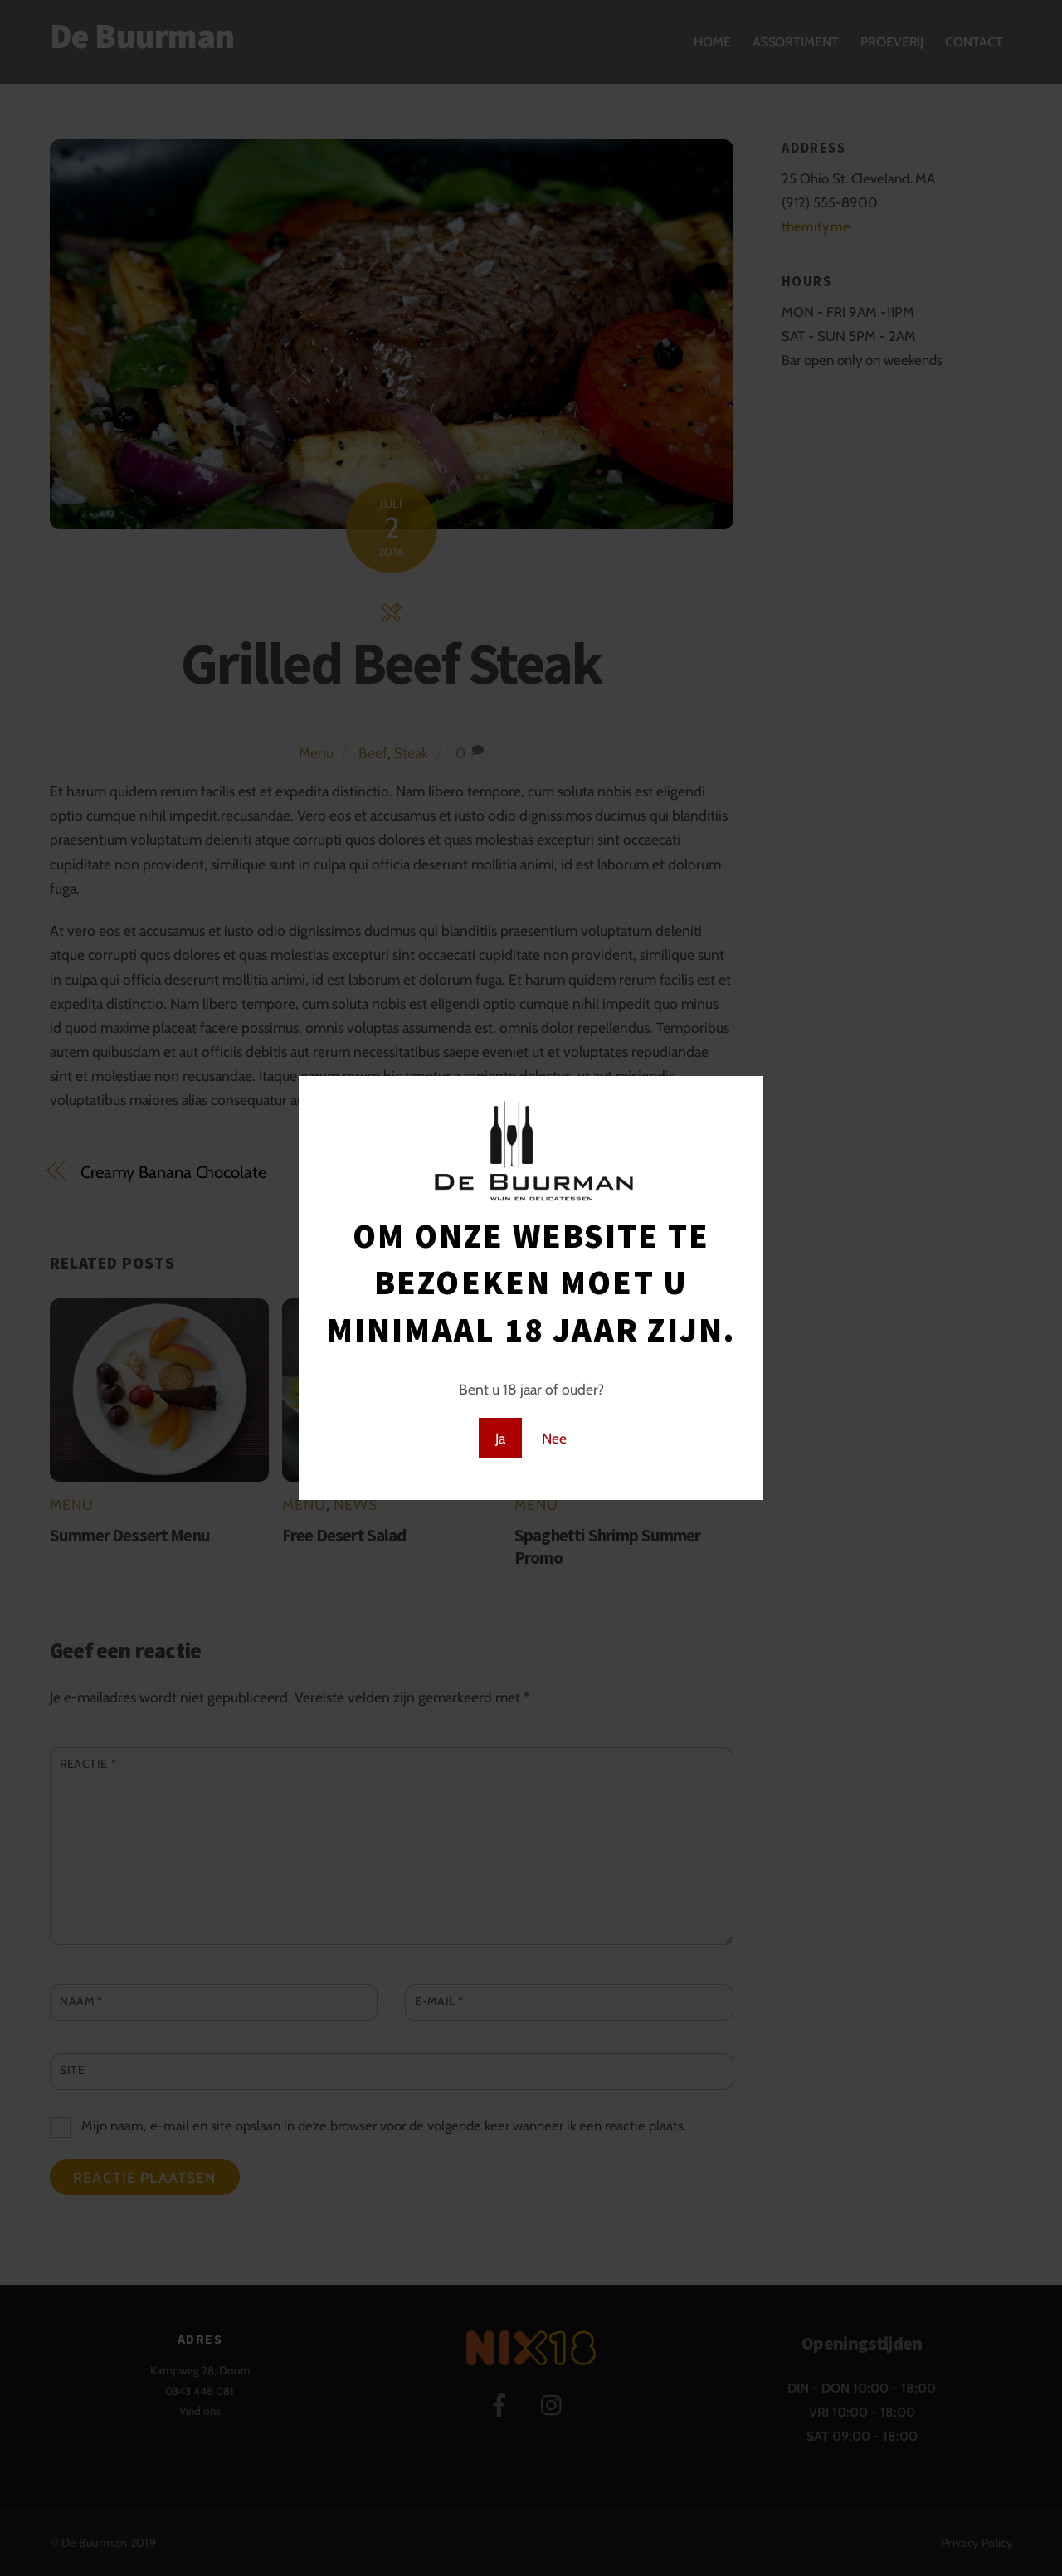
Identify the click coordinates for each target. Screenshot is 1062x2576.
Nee (554, 1438)
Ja (500, 1438)
